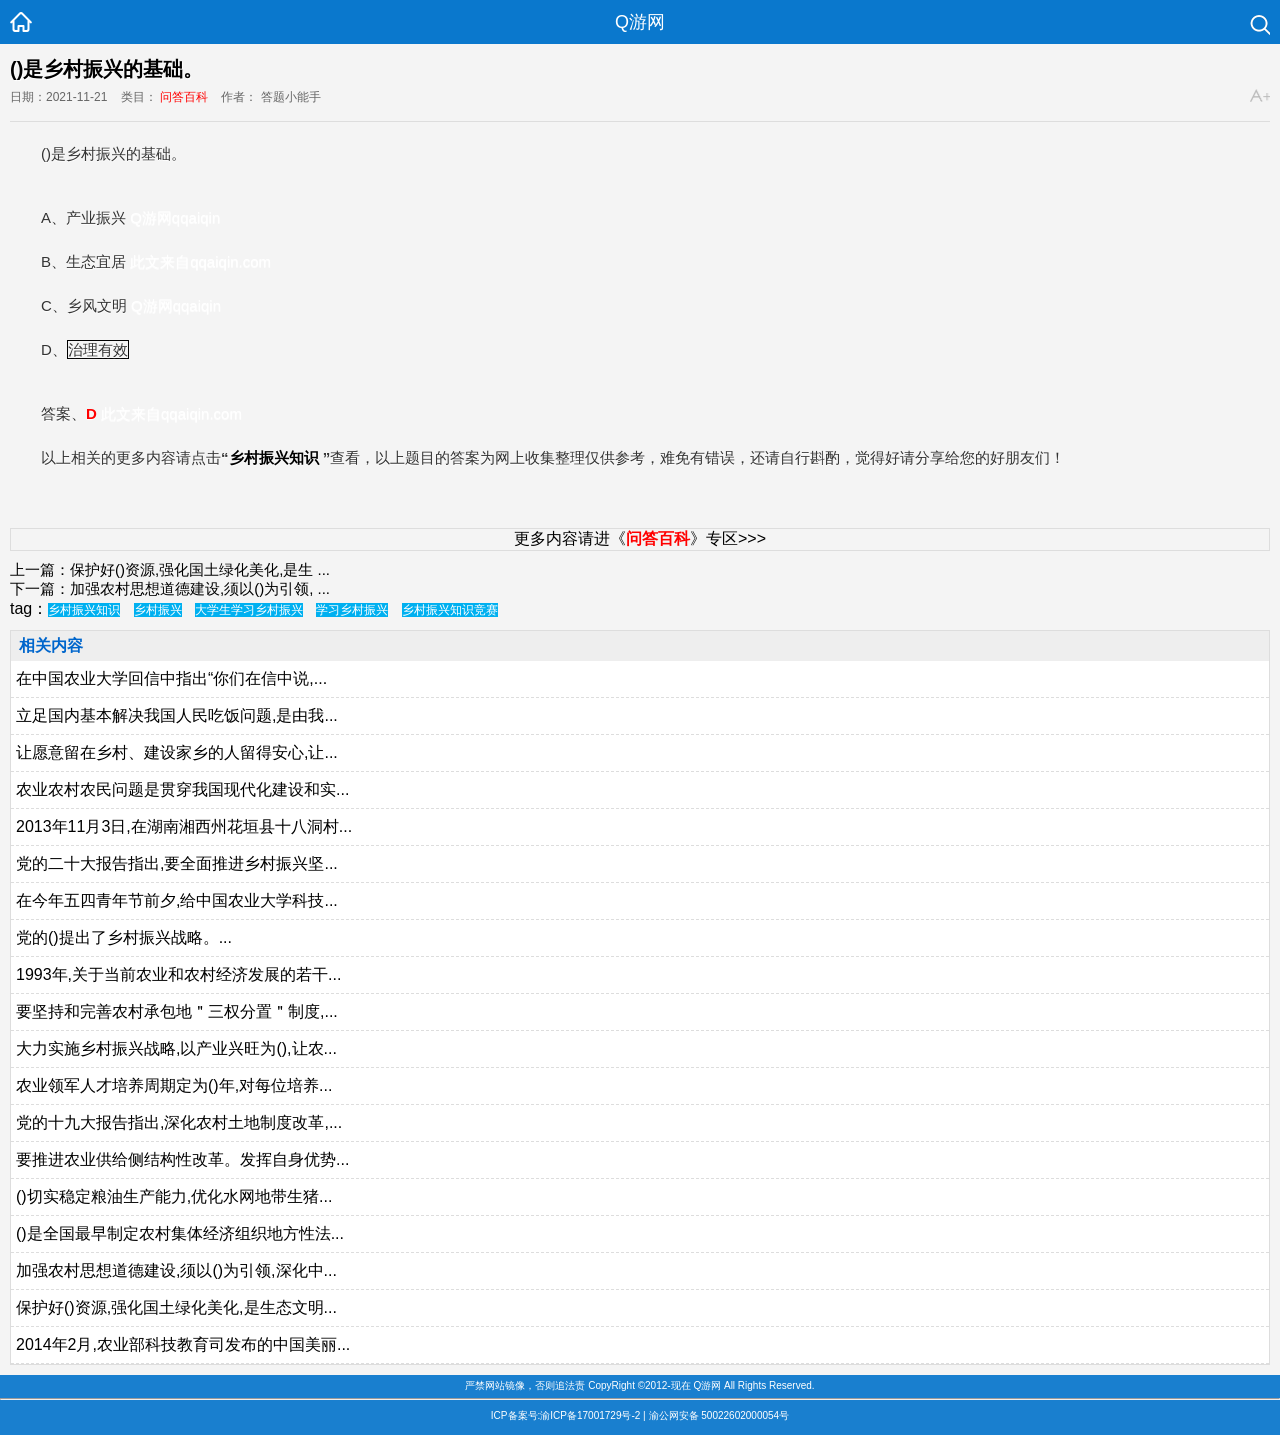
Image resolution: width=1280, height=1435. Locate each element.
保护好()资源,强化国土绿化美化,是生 (191, 569)
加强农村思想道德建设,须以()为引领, (191, 588)
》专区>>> (696, 538)
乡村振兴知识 (274, 457)
